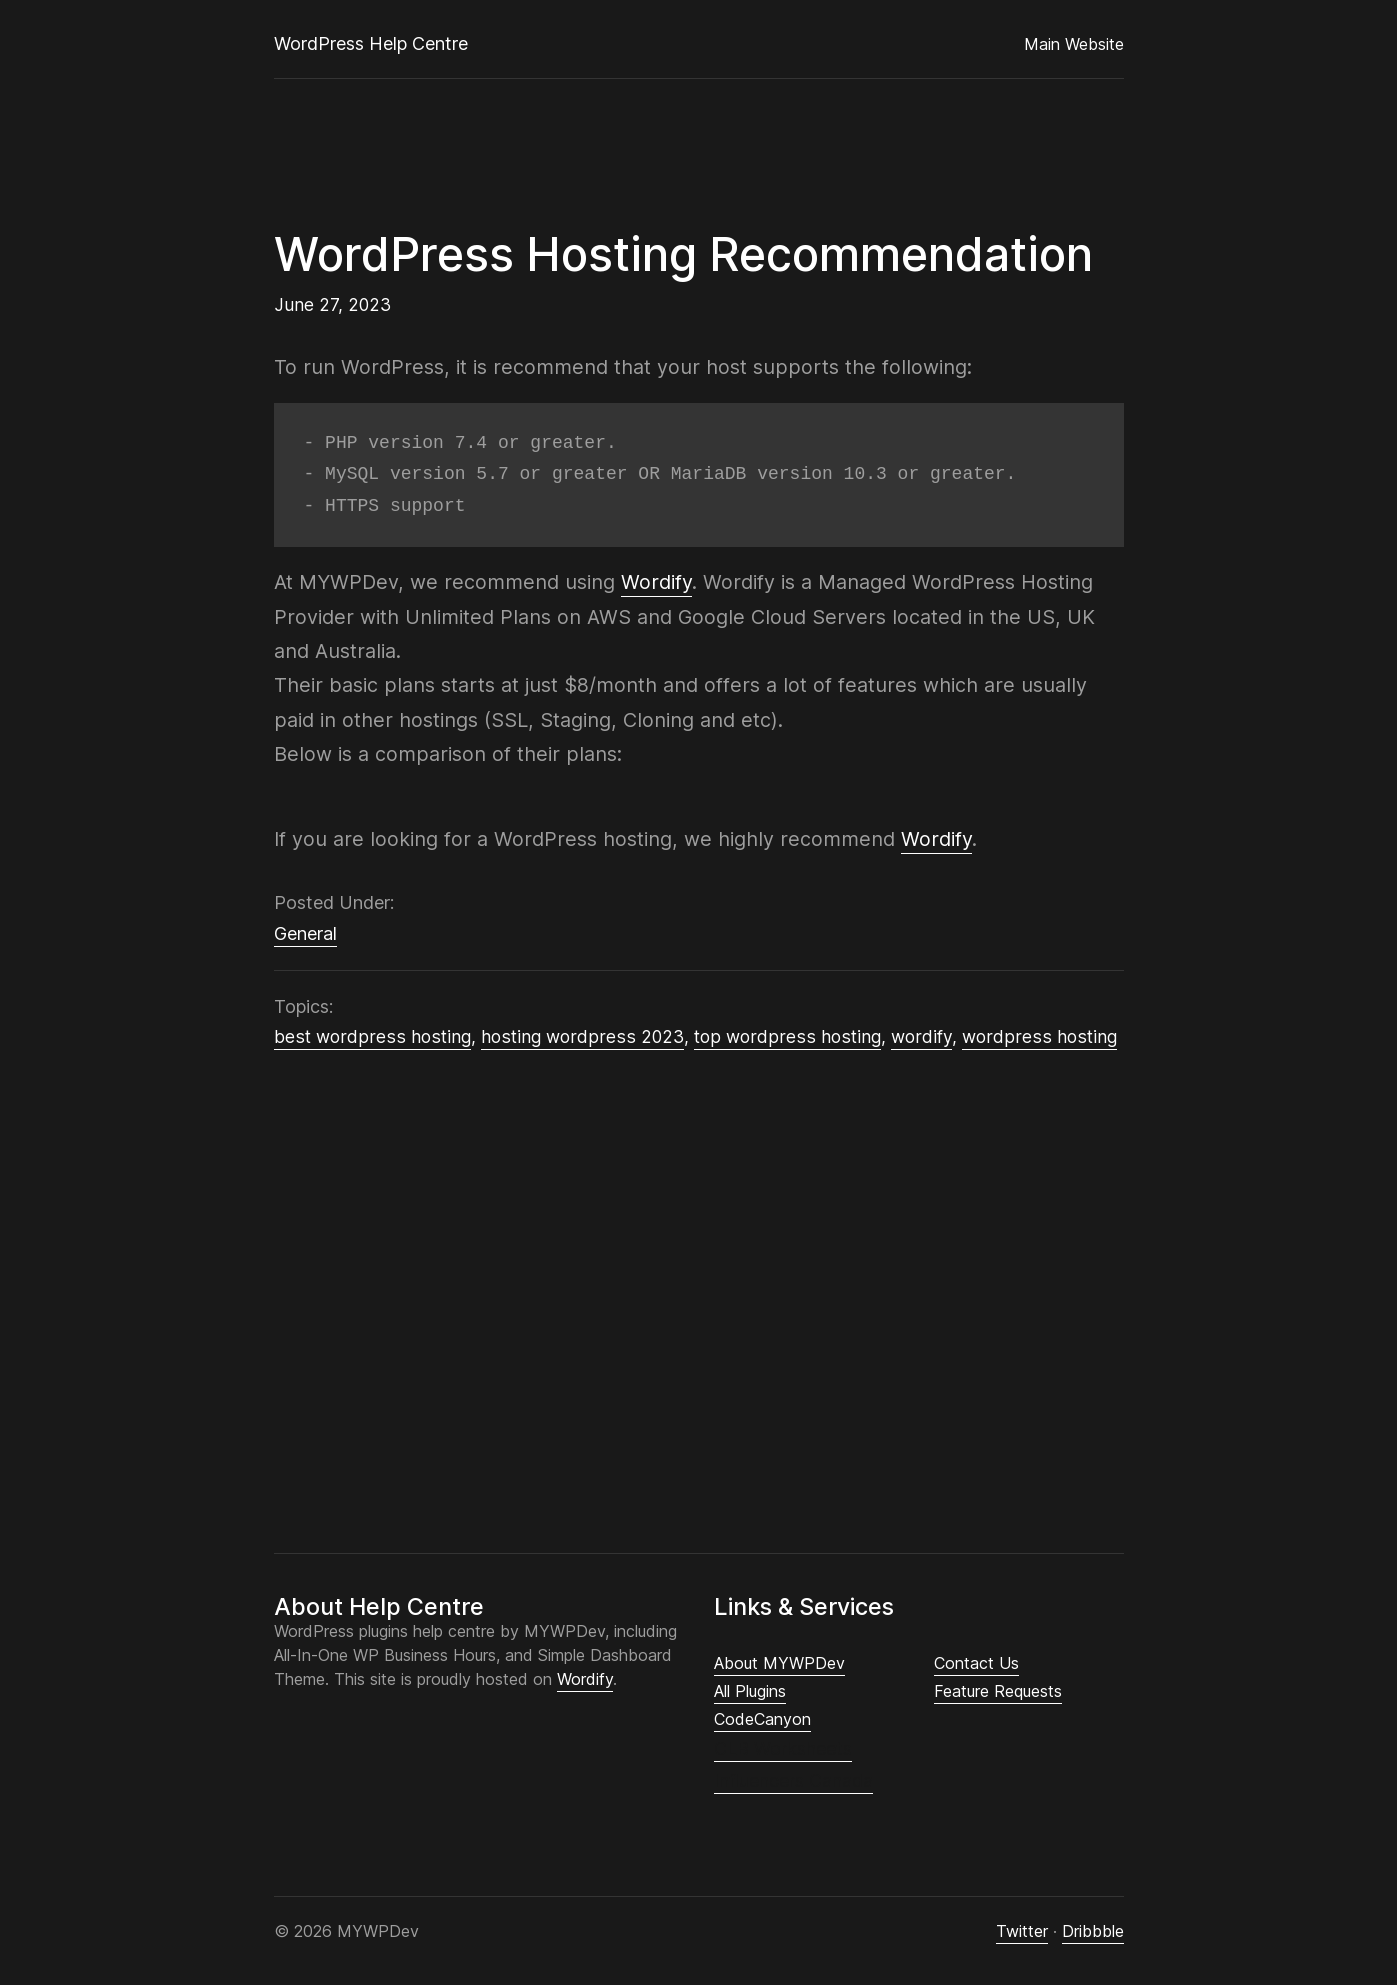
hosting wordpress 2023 (582, 1036)
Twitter (1022, 1931)
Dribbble (1093, 1931)
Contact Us (976, 1663)
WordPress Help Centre (371, 43)
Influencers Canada (793, 1780)
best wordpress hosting (372, 1036)
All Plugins (750, 1691)
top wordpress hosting (787, 1036)
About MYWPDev (779, 1663)
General (305, 933)
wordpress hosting (1039, 1036)
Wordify (656, 582)
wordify (921, 1036)
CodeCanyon (762, 1719)
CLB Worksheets (783, 1748)
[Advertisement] (699, 1293)
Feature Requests (998, 1691)
